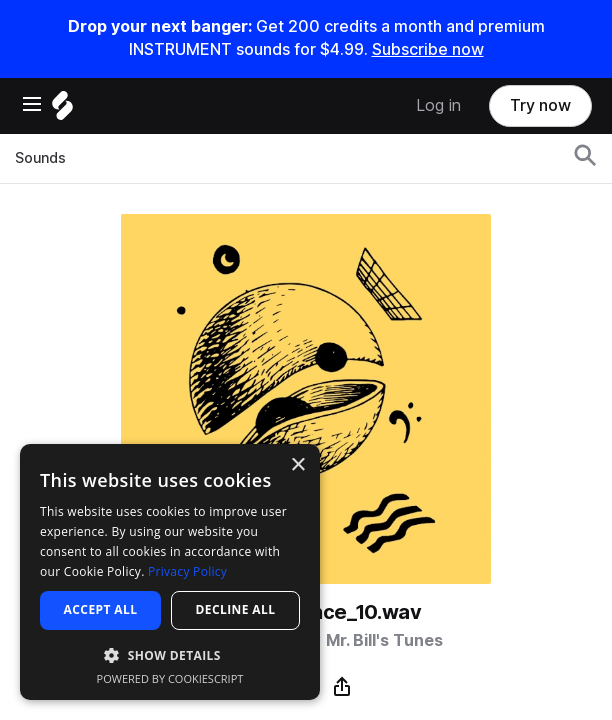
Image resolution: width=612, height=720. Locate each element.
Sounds (40, 158)
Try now (540, 105)
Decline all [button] (236, 609)
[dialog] (170, 572)
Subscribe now (428, 49)
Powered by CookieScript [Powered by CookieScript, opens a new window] (170, 678)
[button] (170, 654)
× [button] (297, 465)
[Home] (62, 110)
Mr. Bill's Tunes (384, 640)
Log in (438, 105)
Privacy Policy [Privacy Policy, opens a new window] (187, 571)
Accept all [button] (101, 609)
